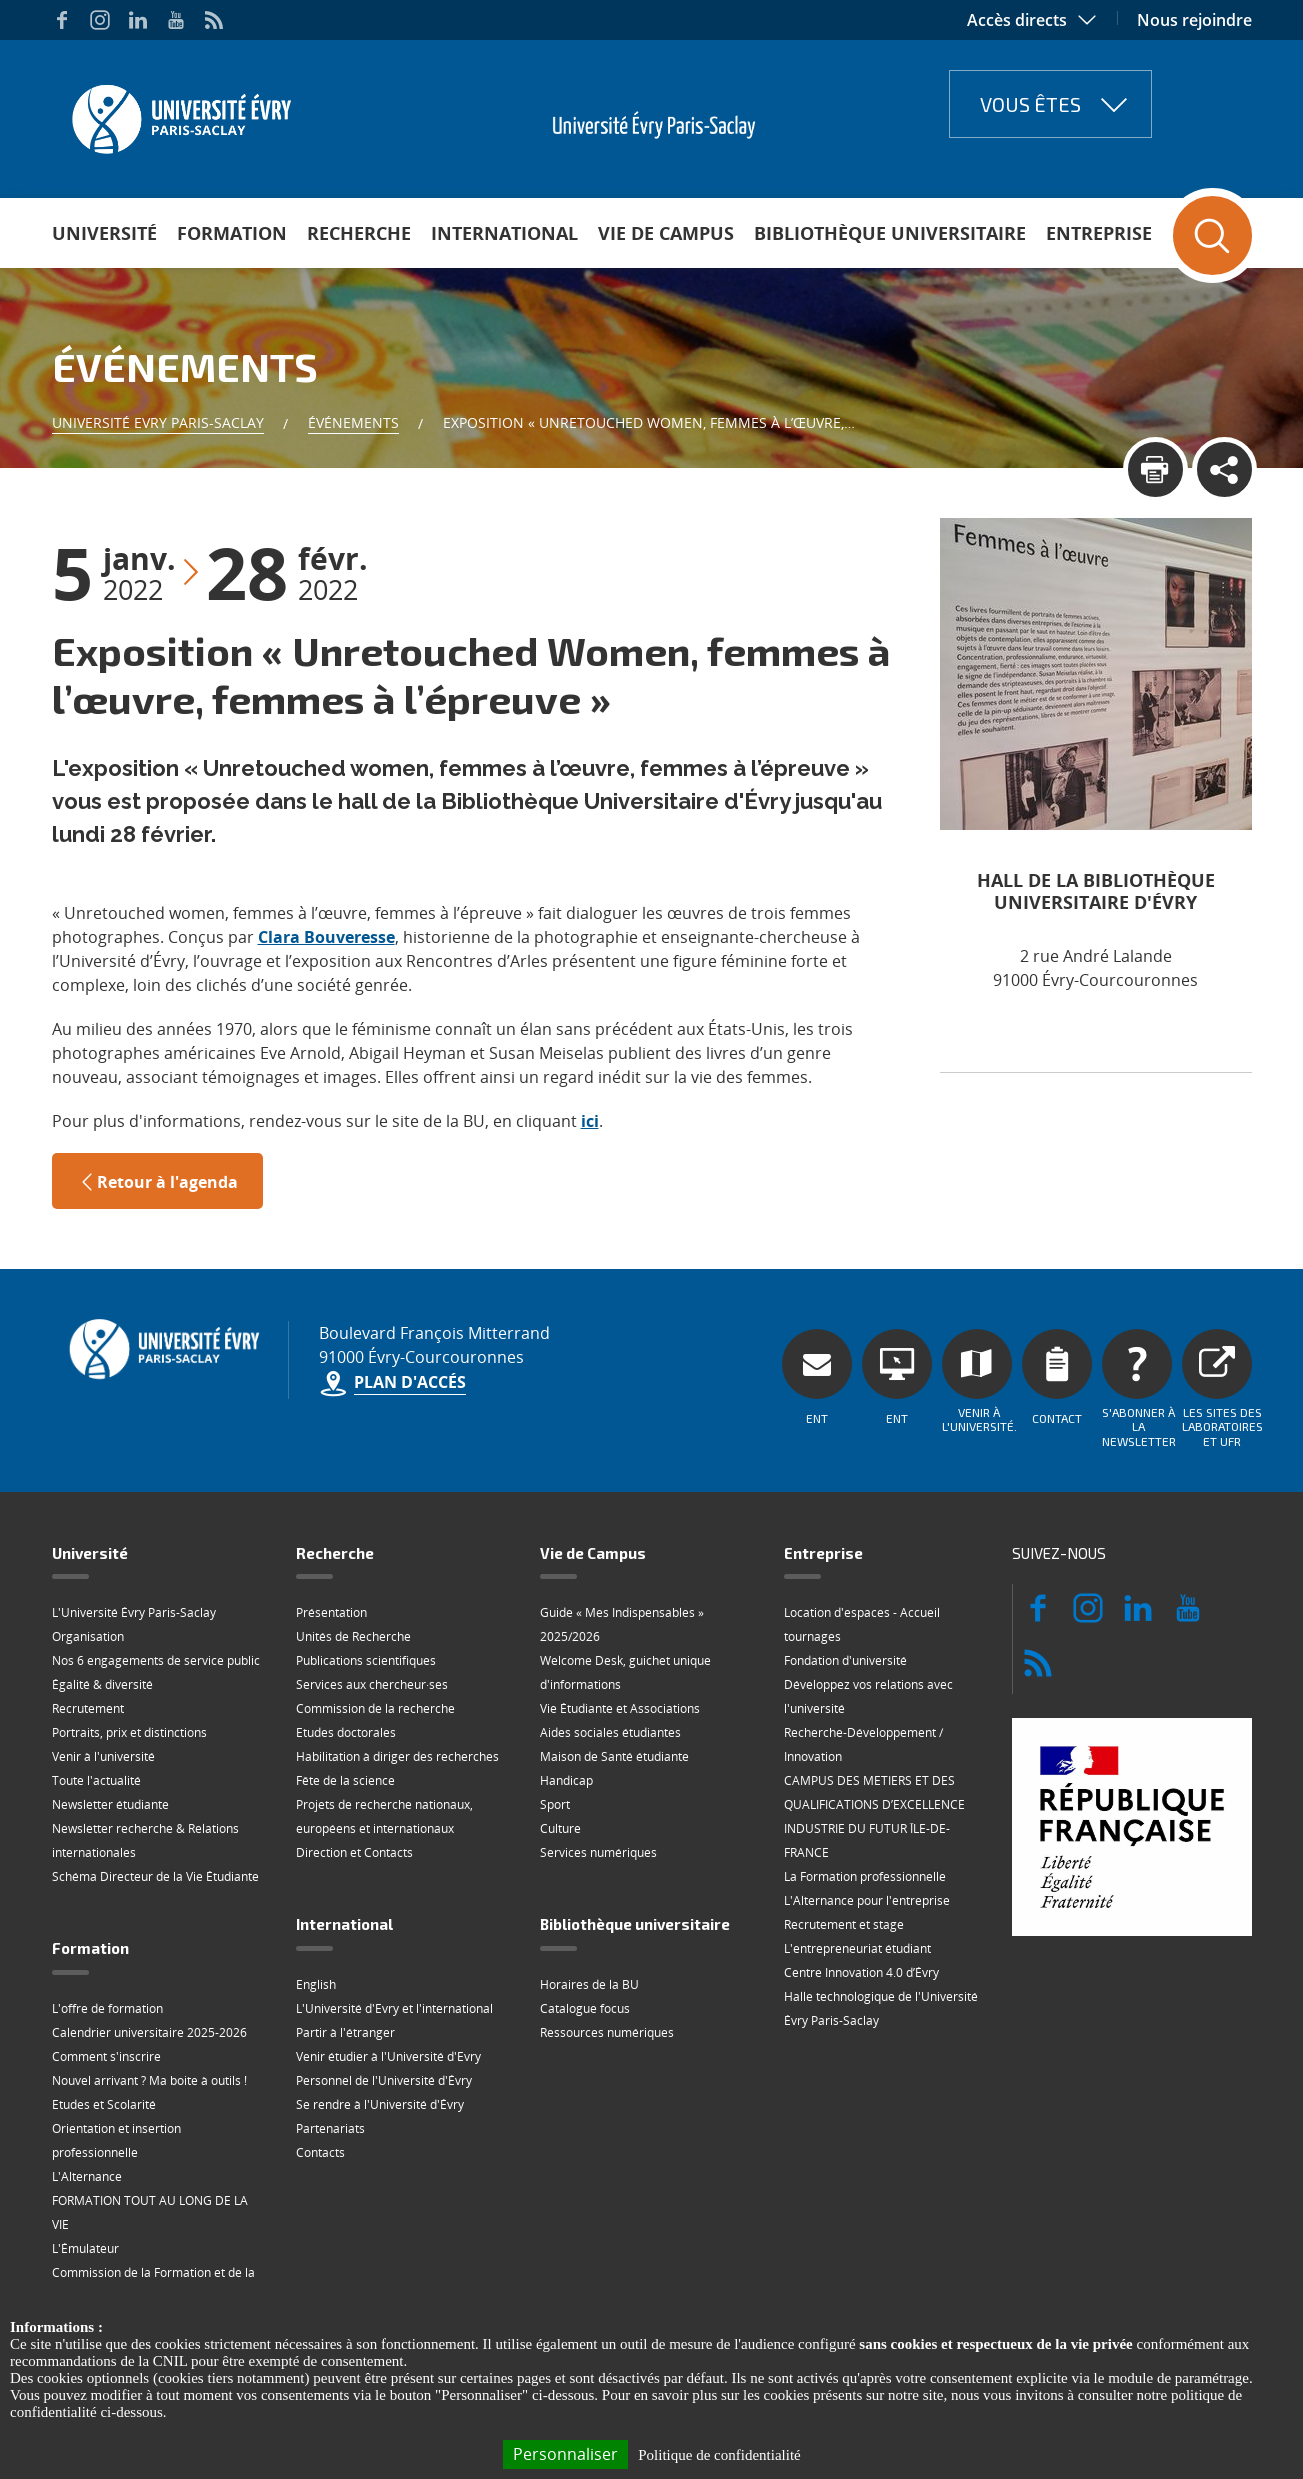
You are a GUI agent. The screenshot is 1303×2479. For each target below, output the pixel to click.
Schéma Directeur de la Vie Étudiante (155, 1876)
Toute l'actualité (96, 1780)
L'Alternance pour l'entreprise (867, 1900)
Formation (232, 233)
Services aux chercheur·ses (372, 1684)
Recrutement (88, 1708)
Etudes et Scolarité (104, 2104)
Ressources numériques (607, 2032)
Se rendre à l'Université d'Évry (380, 2104)
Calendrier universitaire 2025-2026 (149, 2032)
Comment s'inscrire (106, 2056)
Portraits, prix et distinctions (129, 1732)
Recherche (359, 233)
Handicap (566, 1780)
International (504, 233)
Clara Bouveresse (326, 937)
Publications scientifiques (366, 1660)
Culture (560, 1828)
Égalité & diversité (102, 1684)
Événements (353, 422)
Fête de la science (345, 1780)
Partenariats (330, 2128)
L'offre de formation (107, 2008)
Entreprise (1099, 233)
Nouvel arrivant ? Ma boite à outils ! (149, 2080)
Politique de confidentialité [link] (719, 2455)
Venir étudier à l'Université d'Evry (388, 2056)
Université (104, 233)
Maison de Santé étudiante (614, 1756)
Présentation (331, 1612)
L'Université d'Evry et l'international (394, 2008)
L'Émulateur (85, 2248)
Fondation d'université (845, 1660)
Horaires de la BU (589, 1984)
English (316, 1984)
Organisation (88, 1636)
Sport (555, 1804)
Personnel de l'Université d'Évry (384, 2080)
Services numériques (598, 1852)
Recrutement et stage (844, 1924)
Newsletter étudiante (110, 1804)
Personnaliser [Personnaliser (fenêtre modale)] (565, 2454)
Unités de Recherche (353, 1636)
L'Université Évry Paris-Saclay (134, 1612)
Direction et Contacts (354, 1852)
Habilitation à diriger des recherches (397, 1756)
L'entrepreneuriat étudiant (857, 1948)
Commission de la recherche (375, 1708)
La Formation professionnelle (865, 1876)
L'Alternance (87, 2176)
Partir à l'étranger (345, 2032)
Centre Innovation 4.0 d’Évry (861, 1972)
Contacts (320, 2152)
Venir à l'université (103, 1756)
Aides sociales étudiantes (610, 1732)
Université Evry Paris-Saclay (158, 422)
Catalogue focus (585, 2008)
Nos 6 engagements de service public (156, 1660)
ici (590, 1121)
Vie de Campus (666, 233)
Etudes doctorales (346, 1732)
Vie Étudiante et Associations (620, 1708)
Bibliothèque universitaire (890, 233)
